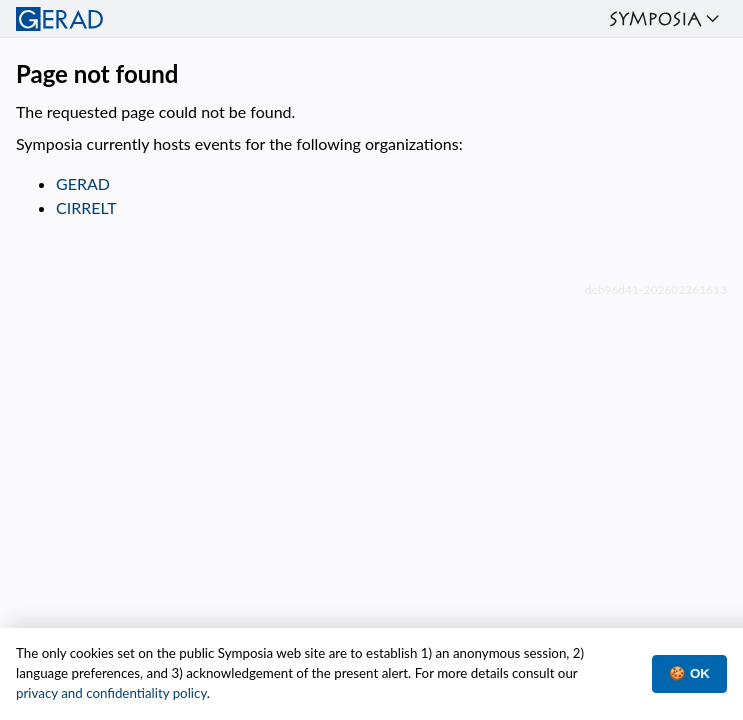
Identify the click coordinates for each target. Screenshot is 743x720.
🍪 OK (689, 673)
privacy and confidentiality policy (111, 693)
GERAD (83, 183)
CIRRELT (86, 207)
